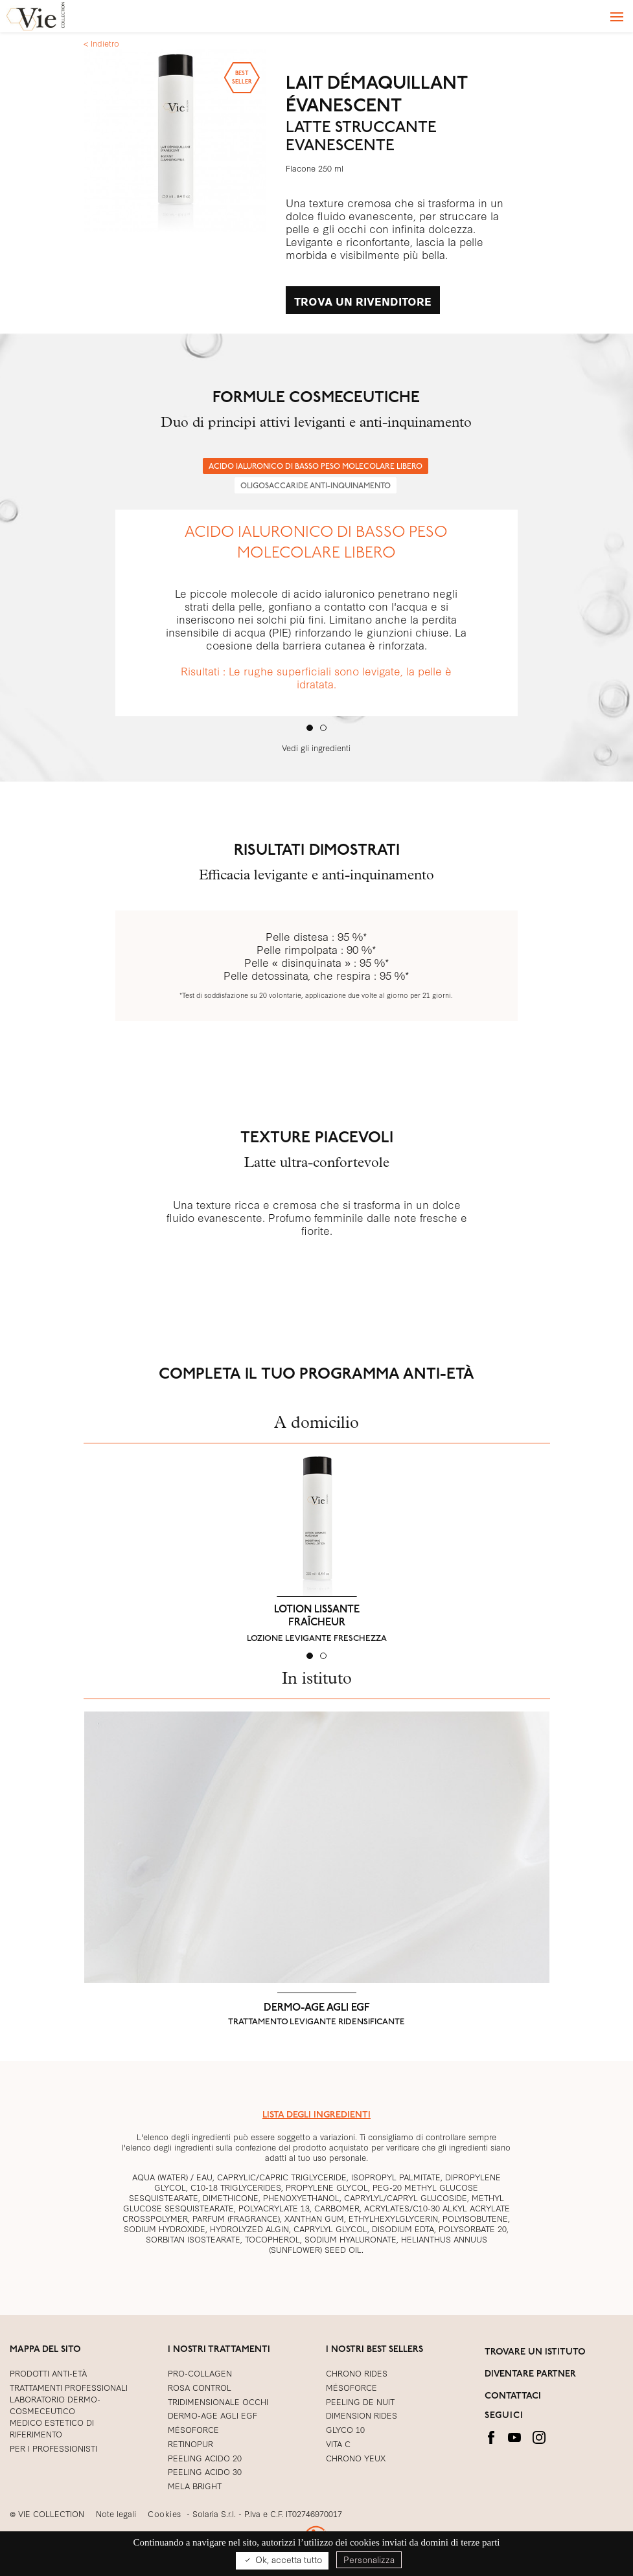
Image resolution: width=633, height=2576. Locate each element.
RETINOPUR (190, 2443)
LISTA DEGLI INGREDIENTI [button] (316, 2115)
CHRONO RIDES (356, 2372)
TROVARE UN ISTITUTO (535, 2352)
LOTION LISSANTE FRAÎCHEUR (317, 1616)
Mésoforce (193, 2429)
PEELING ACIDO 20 (205, 2457)
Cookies (164, 2513)
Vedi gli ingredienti (316, 747)
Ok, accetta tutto (282, 2560)
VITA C (338, 2443)
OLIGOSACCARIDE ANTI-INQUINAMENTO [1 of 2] (315, 486)
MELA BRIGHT (195, 2485)
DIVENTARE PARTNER (530, 2374)
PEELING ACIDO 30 (205, 2471)
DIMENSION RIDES (361, 2415)
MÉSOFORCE (351, 2387)
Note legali (116, 2513)
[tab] (309, 728)
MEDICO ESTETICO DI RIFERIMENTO (52, 2427)
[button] (103, 1552)
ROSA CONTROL (199, 2387)
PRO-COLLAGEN (200, 2372)
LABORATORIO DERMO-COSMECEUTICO (55, 2404)
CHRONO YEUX (356, 2457)
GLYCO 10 (345, 2429)
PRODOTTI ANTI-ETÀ (48, 2372)
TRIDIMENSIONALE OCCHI (218, 2401)
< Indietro (101, 43)
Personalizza (369, 2559)
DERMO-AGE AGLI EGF (317, 2008)
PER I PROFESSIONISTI (53, 2448)
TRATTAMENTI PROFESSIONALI (69, 2387)
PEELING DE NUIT (360, 2401)
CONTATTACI (513, 2396)
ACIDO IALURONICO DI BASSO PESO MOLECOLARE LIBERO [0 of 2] (315, 466)
